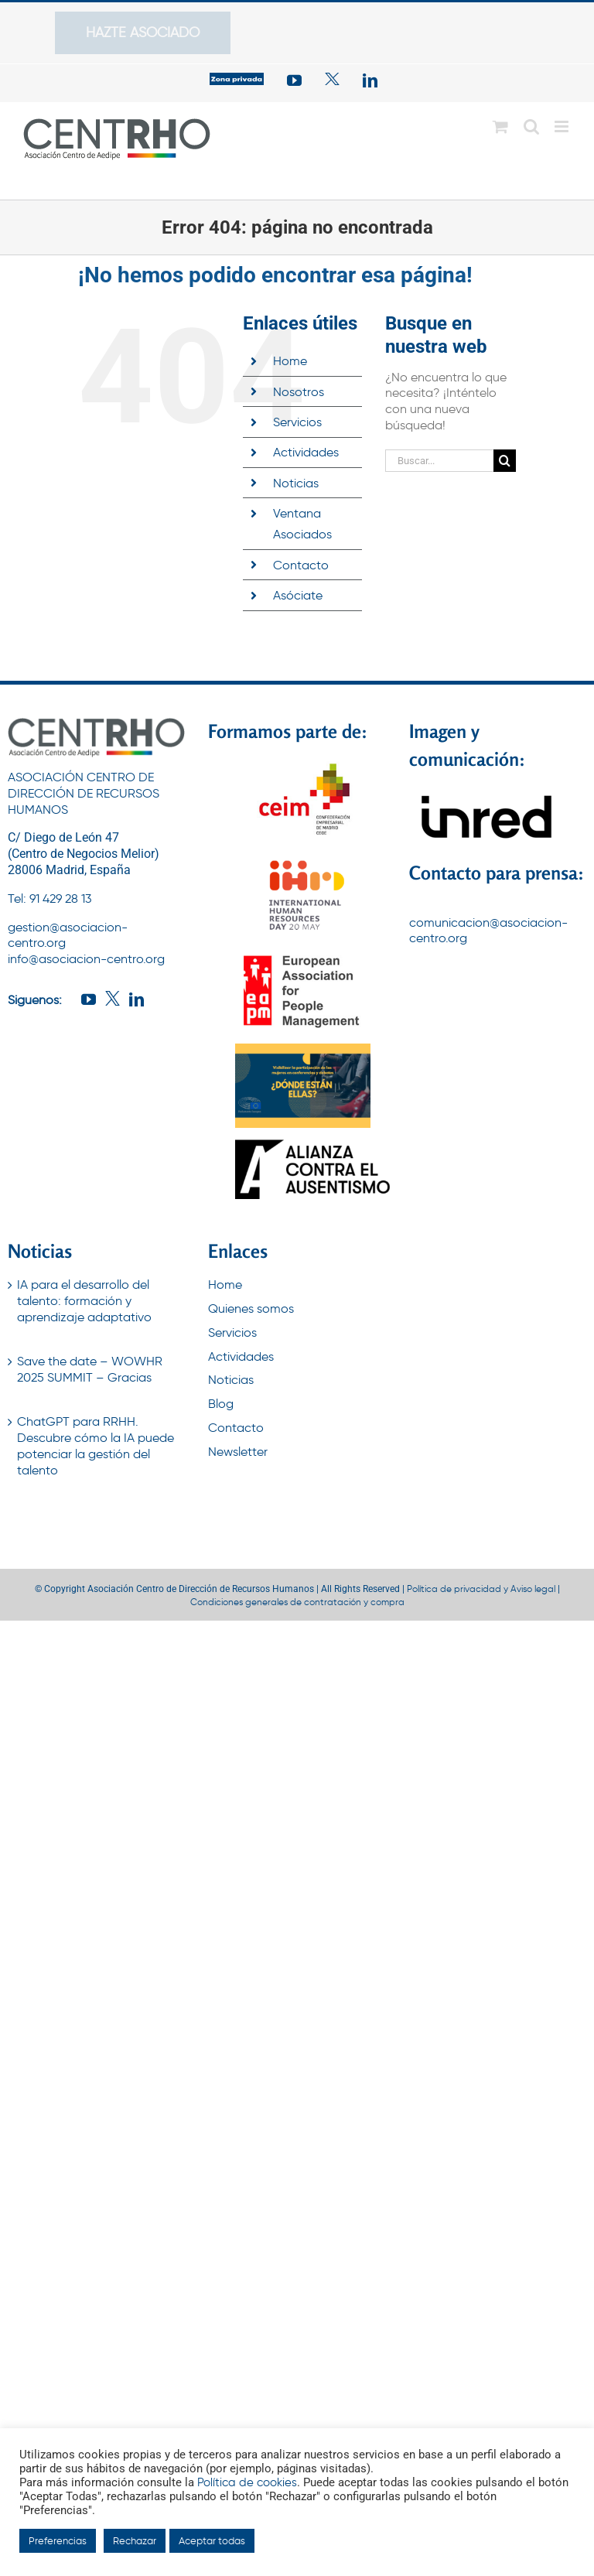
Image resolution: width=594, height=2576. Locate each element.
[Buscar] (504, 460)
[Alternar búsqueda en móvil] (531, 126)
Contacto (301, 565)
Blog (221, 1403)
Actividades (306, 452)
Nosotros (298, 391)
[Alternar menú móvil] (563, 126)
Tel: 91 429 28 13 (49, 898)
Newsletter (238, 1451)
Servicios (297, 422)
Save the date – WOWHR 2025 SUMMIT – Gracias (89, 1369)
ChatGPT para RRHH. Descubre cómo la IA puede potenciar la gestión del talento (95, 1445)
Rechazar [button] (134, 2541)
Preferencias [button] (58, 2541)
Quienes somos (251, 1308)
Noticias (296, 483)
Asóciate (298, 595)
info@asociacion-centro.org (86, 958)
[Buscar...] (439, 460)
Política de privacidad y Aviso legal (481, 1588)
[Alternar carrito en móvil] (500, 126)
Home (290, 361)
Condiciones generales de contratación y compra (297, 1601)
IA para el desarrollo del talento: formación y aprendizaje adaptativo (84, 1300)
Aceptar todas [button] (212, 2541)
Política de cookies (247, 2482)
